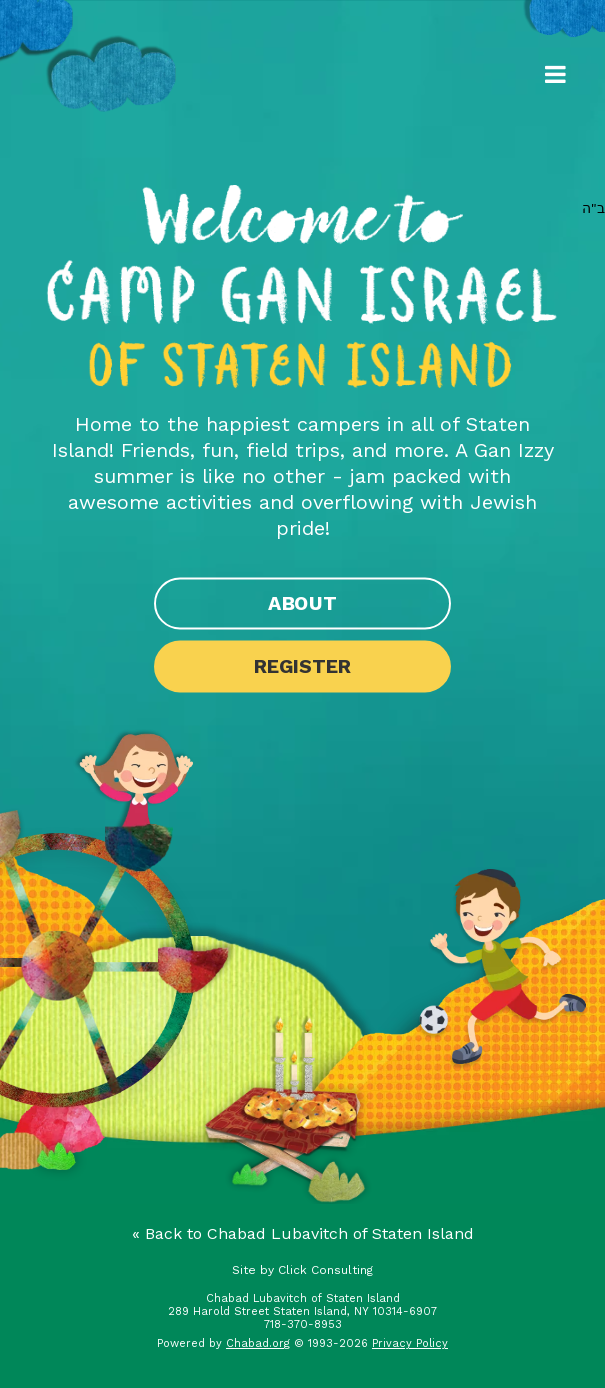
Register (302, 667)
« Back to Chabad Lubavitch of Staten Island (303, 1233)
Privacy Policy (410, 1343)
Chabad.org (258, 1343)
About (302, 604)
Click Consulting (325, 1270)
